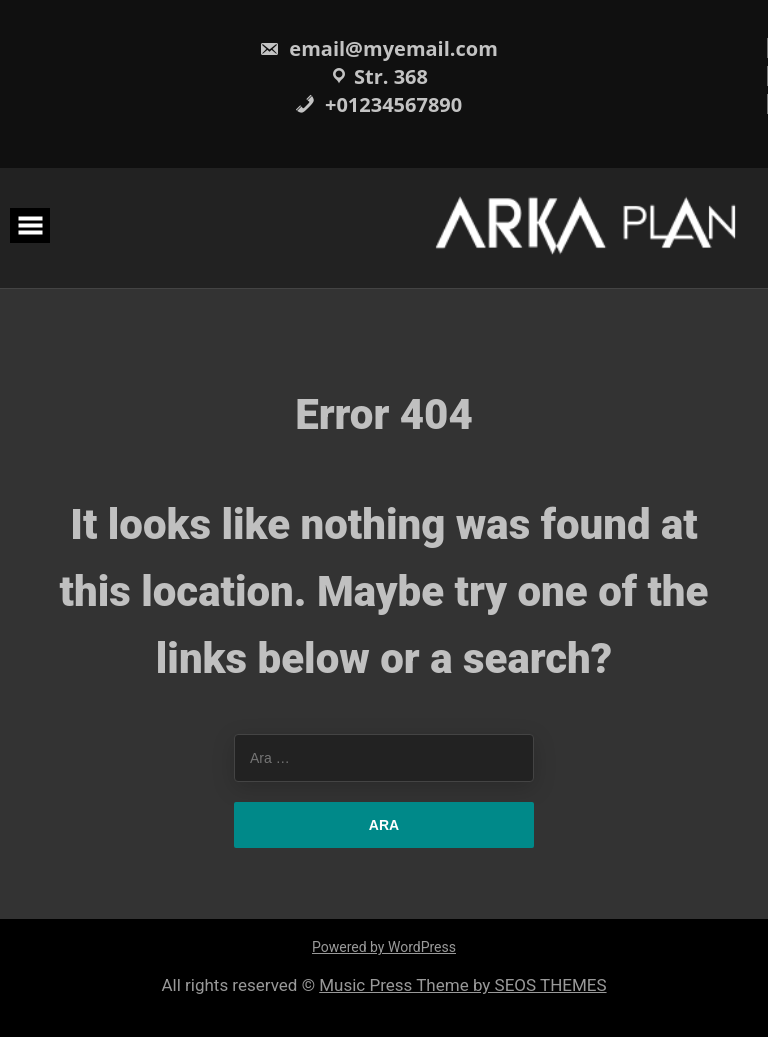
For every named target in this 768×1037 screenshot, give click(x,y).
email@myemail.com (378, 48)
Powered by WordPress (384, 947)
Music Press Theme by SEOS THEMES (462, 985)
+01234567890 (378, 104)
